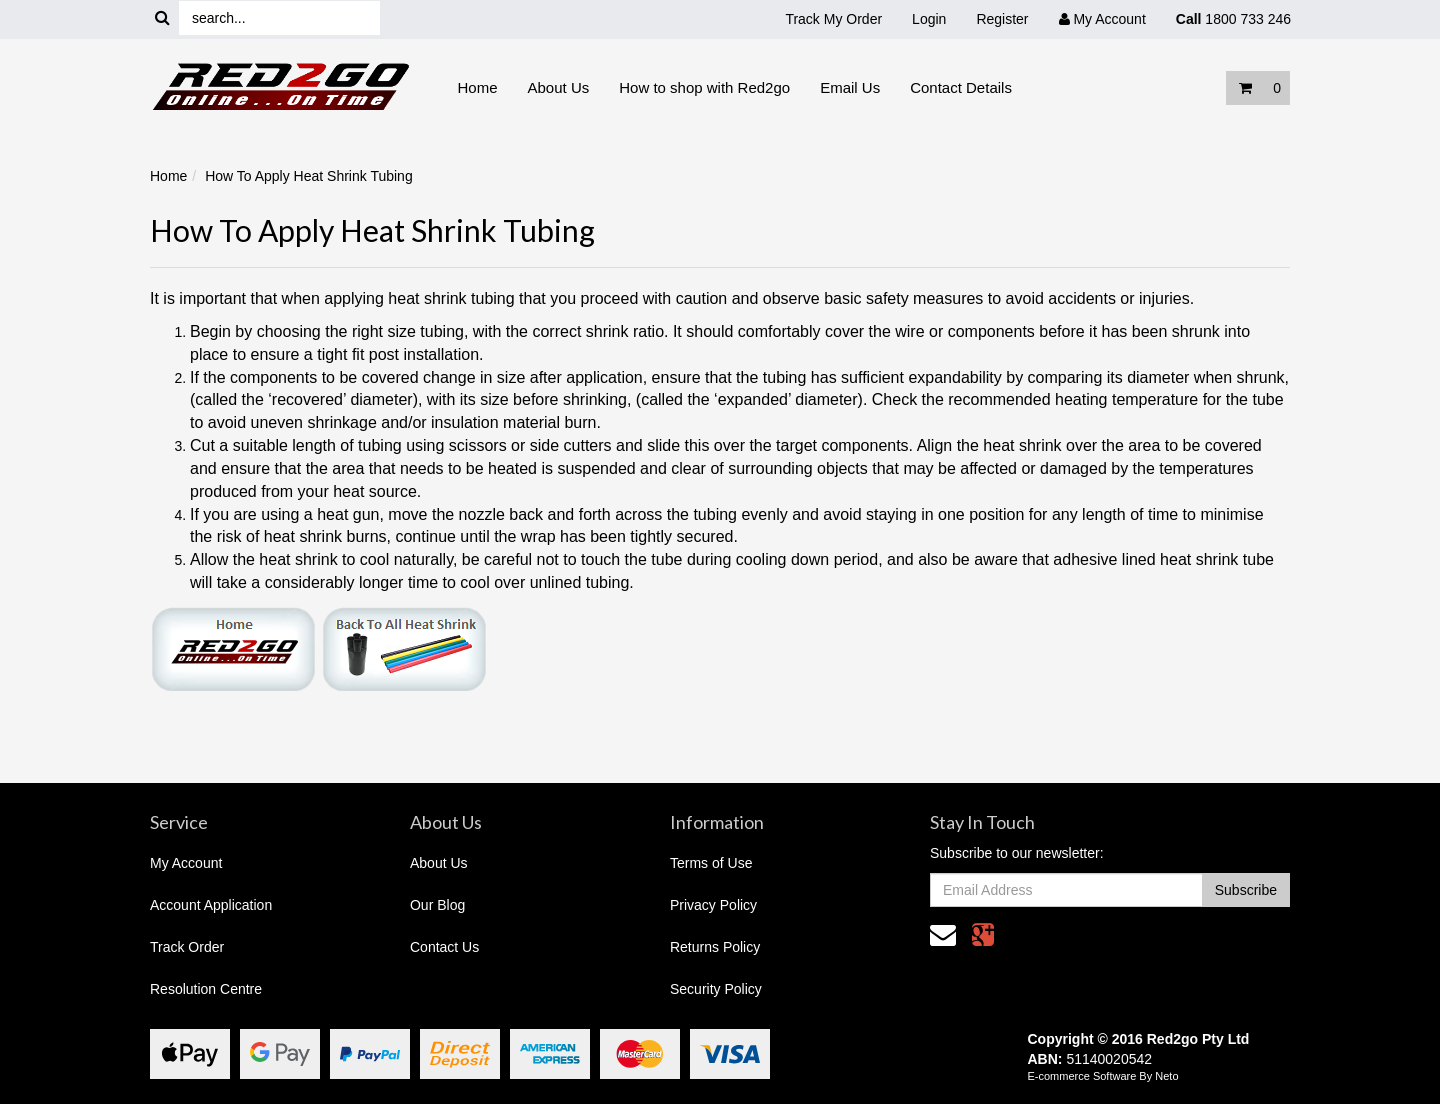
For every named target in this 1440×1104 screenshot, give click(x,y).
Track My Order (833, 19)
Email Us (850, 87)
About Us (559, 87)
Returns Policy (715, 947)
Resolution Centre (206, 989)
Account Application (211, 905)
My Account (186, 863)
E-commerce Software (1082, 1076)
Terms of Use (711, 863)
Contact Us (444, 947)
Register (1002, 19)
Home (478, 87)
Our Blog (437, 905)
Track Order (187, 947)
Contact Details (961, 87)
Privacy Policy (713, 905)
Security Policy (716, 989)
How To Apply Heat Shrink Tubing (309, 176)
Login (929, 19)
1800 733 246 (1233, 19)
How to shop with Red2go (704, 87)
